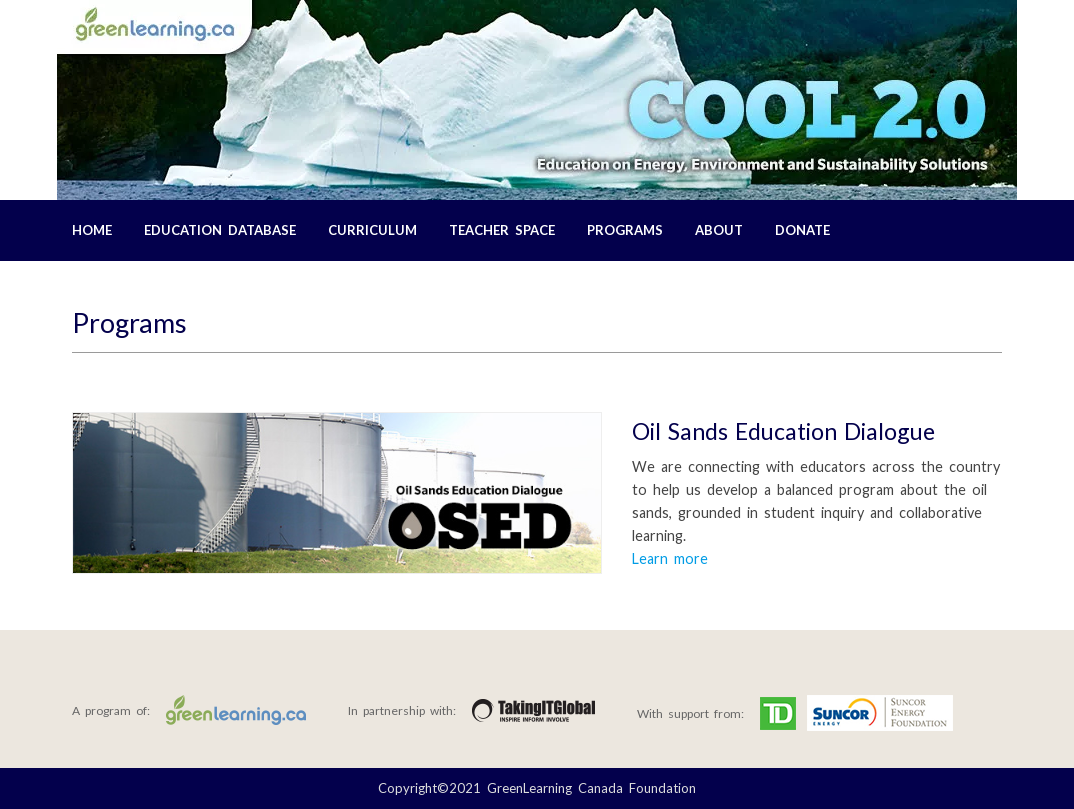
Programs (625, 230)
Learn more (670, 558)
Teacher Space (502, 230)
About (719, 230)
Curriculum (372, 230)
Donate (802, 230)
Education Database (220, 230)
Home (92, 230)
